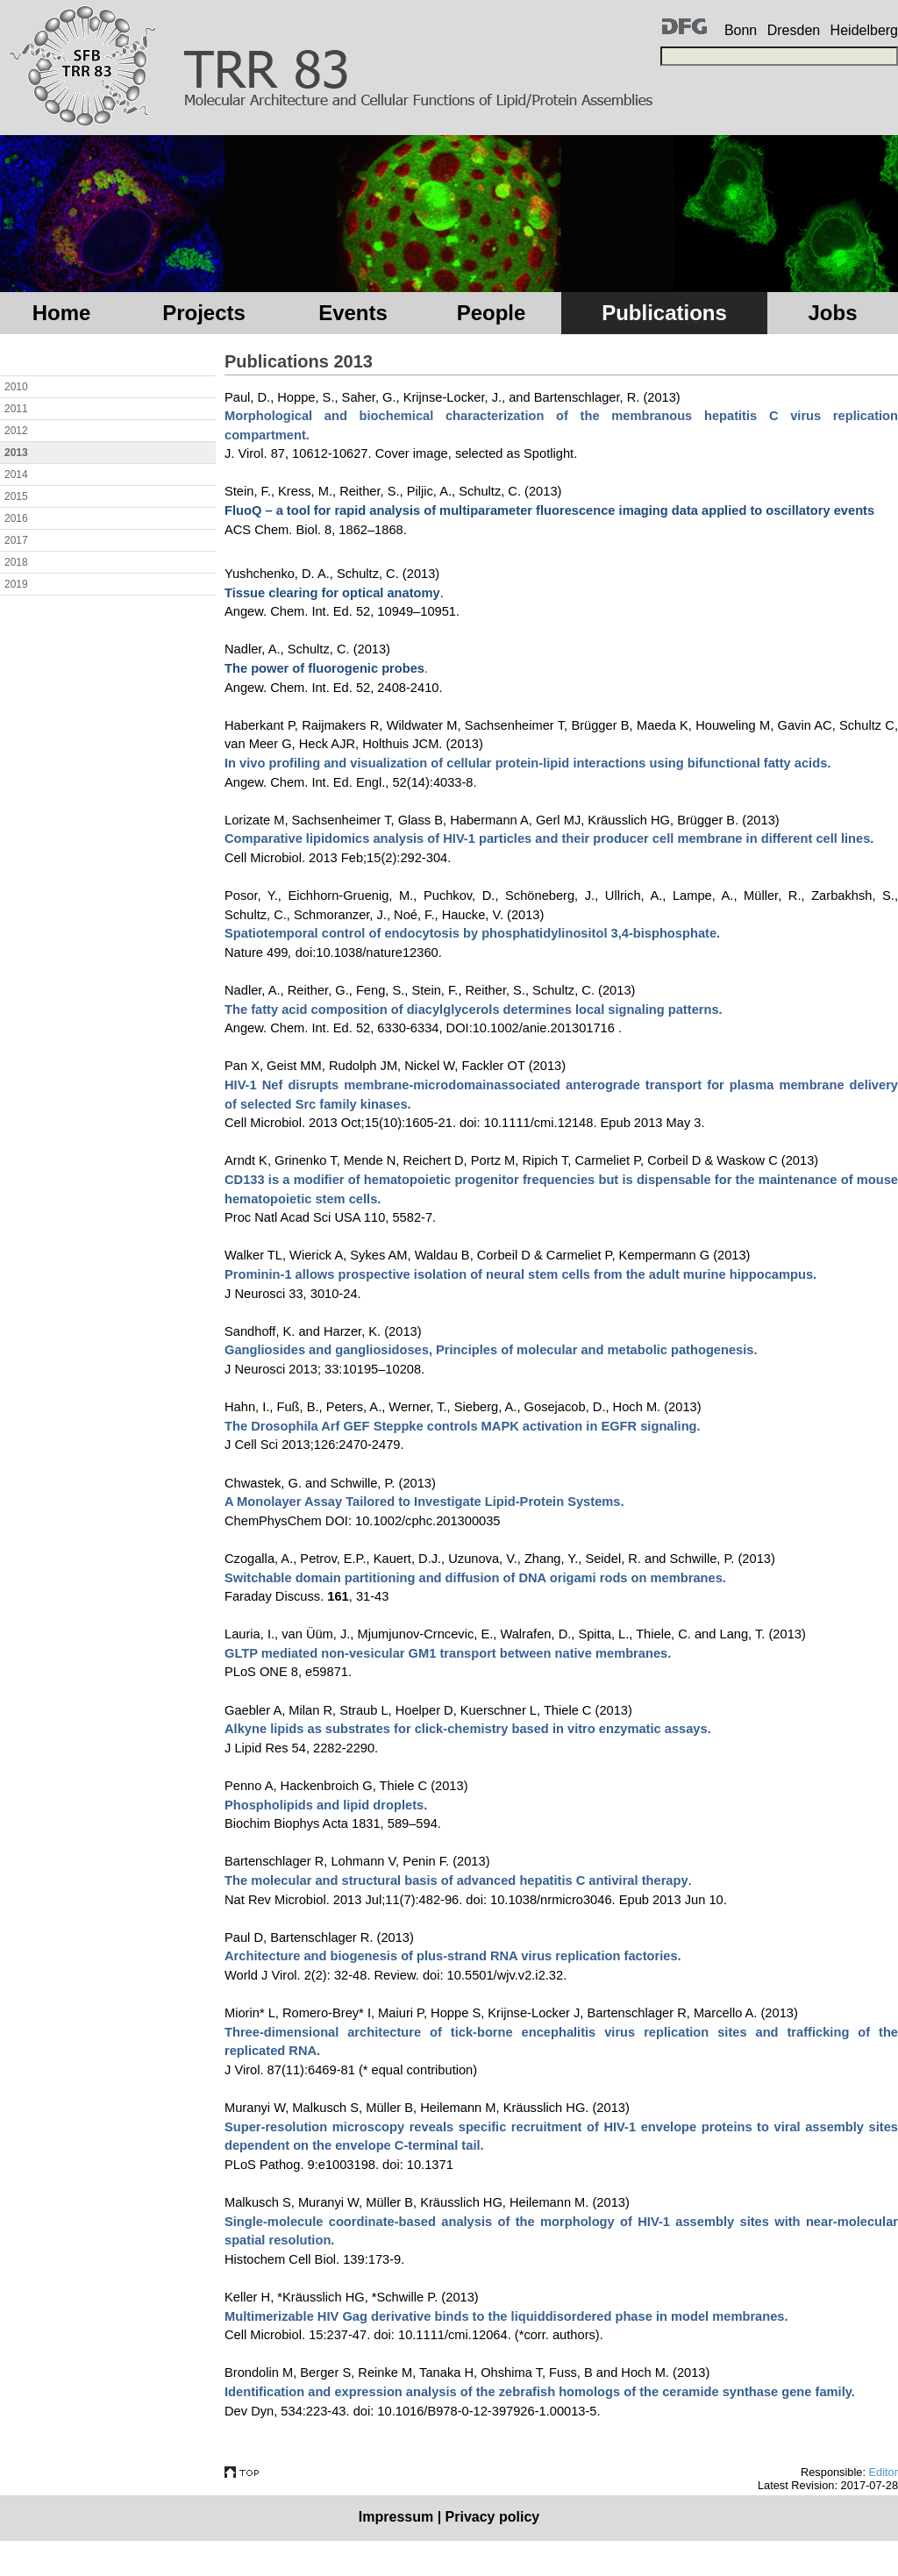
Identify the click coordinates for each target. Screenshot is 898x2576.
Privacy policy (492, 2516)
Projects (204, 313)
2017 (16, 540)
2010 (16, 387)
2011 (16, 409)
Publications (664, 313)
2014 (16, 474)
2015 (16, 496)
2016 (16, 518)
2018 (16, 562)
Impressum (396, 2516)
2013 (16, 452)
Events (353, 313)
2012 (16, 431)
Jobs (832, 313)
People (491, 313)
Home (61, 313)
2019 (16, 584)
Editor (883, 2472)
